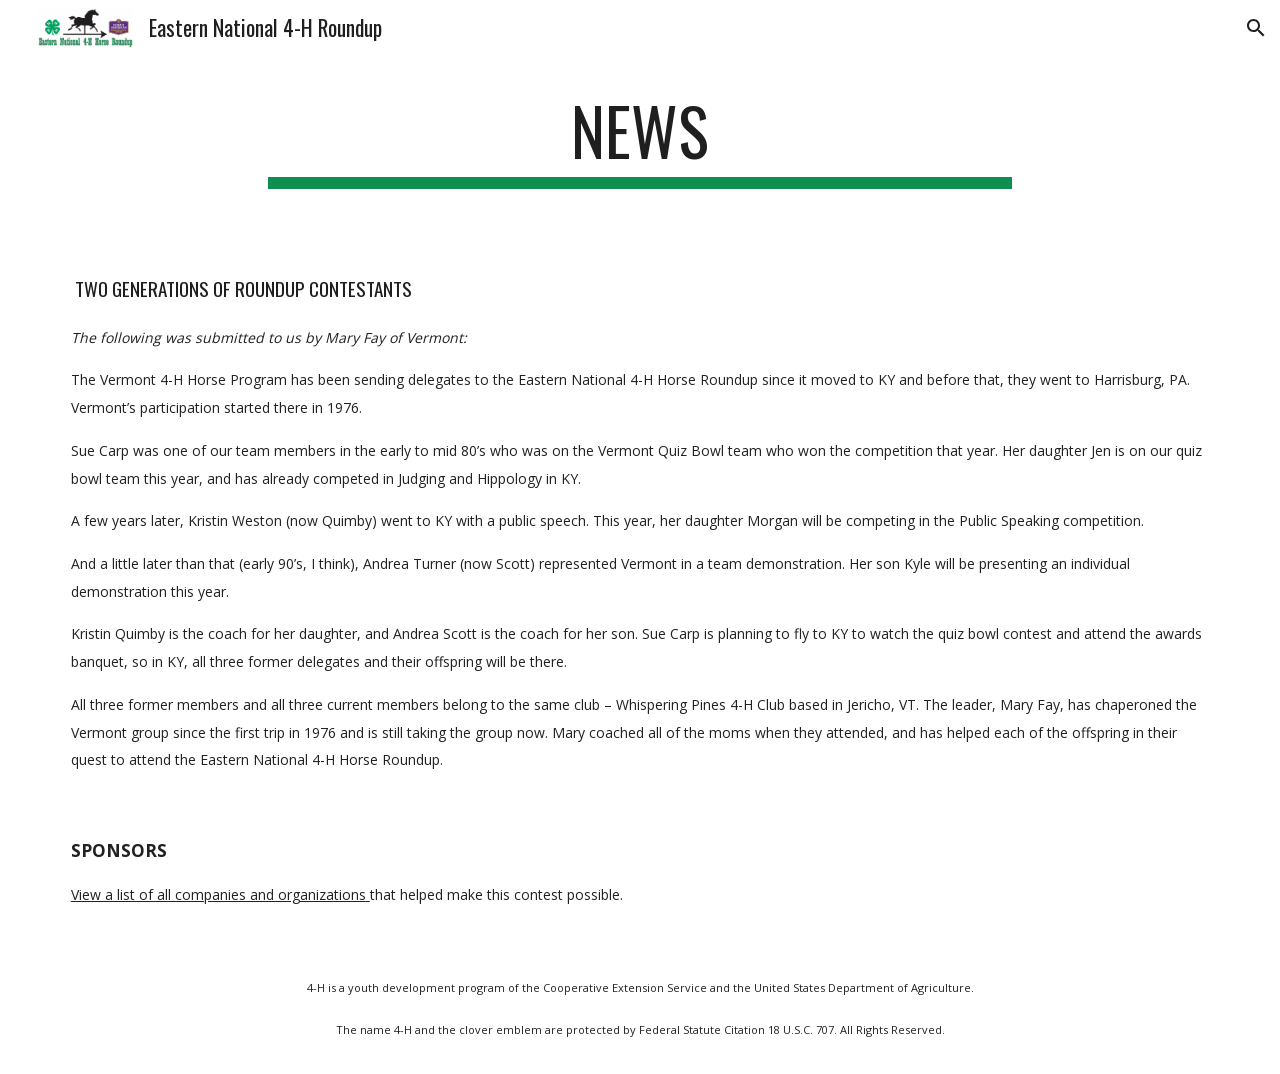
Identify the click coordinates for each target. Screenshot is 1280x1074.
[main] (640, 140)
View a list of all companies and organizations (218, 894)
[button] (1256, 28)
